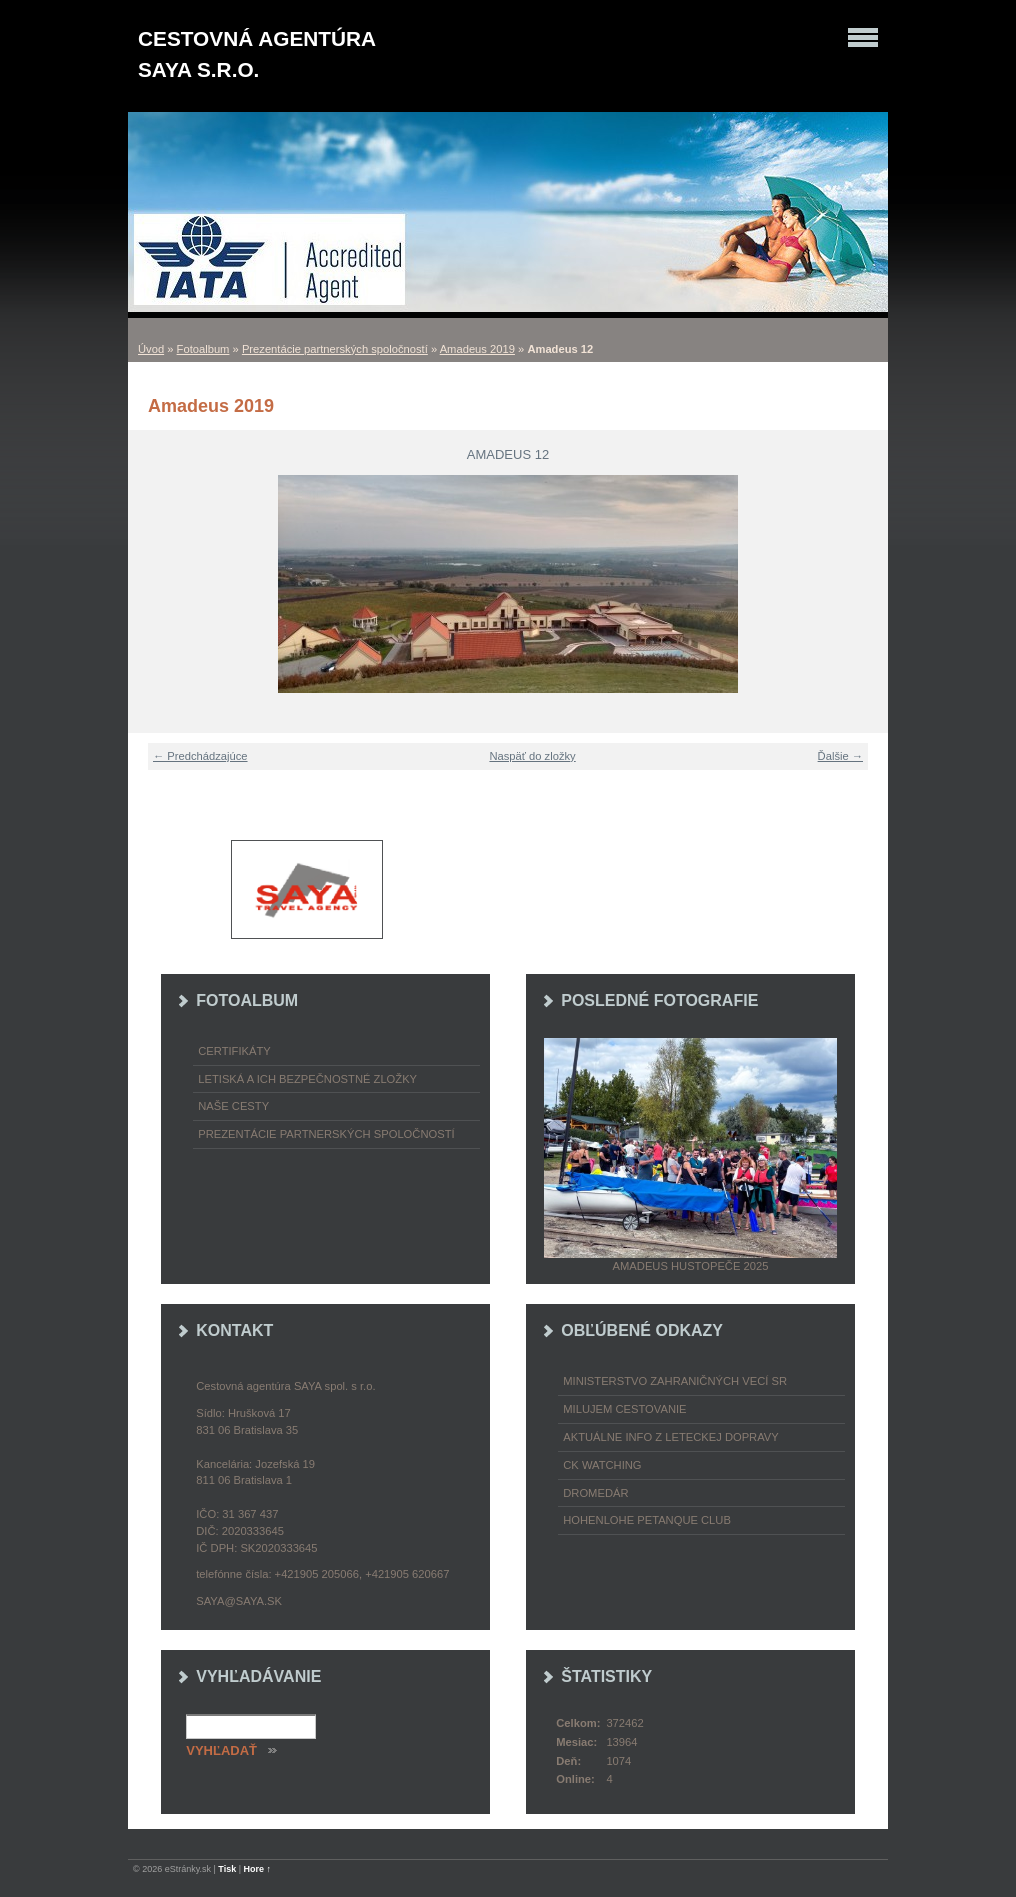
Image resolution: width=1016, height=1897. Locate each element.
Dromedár (595, 1493)
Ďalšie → (840, 756)
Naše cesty (233, 1106)
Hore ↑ (258, 1869)
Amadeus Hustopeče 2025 (691, 1266)
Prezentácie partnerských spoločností (335, 349)
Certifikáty (234, 1051)
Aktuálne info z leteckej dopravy (671, 1437)
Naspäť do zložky (532, 756)
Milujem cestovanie (624, 1409)
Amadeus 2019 (477, 349)
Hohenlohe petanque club (647, 1520)
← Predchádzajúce (200, 756)
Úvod (151, 349)
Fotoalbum (203, 349)
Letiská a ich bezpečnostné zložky (307, 1079)
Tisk (227, 1869)
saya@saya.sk (239, 1601)
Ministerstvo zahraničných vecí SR (675, 1381)
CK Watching (602, 1465)
